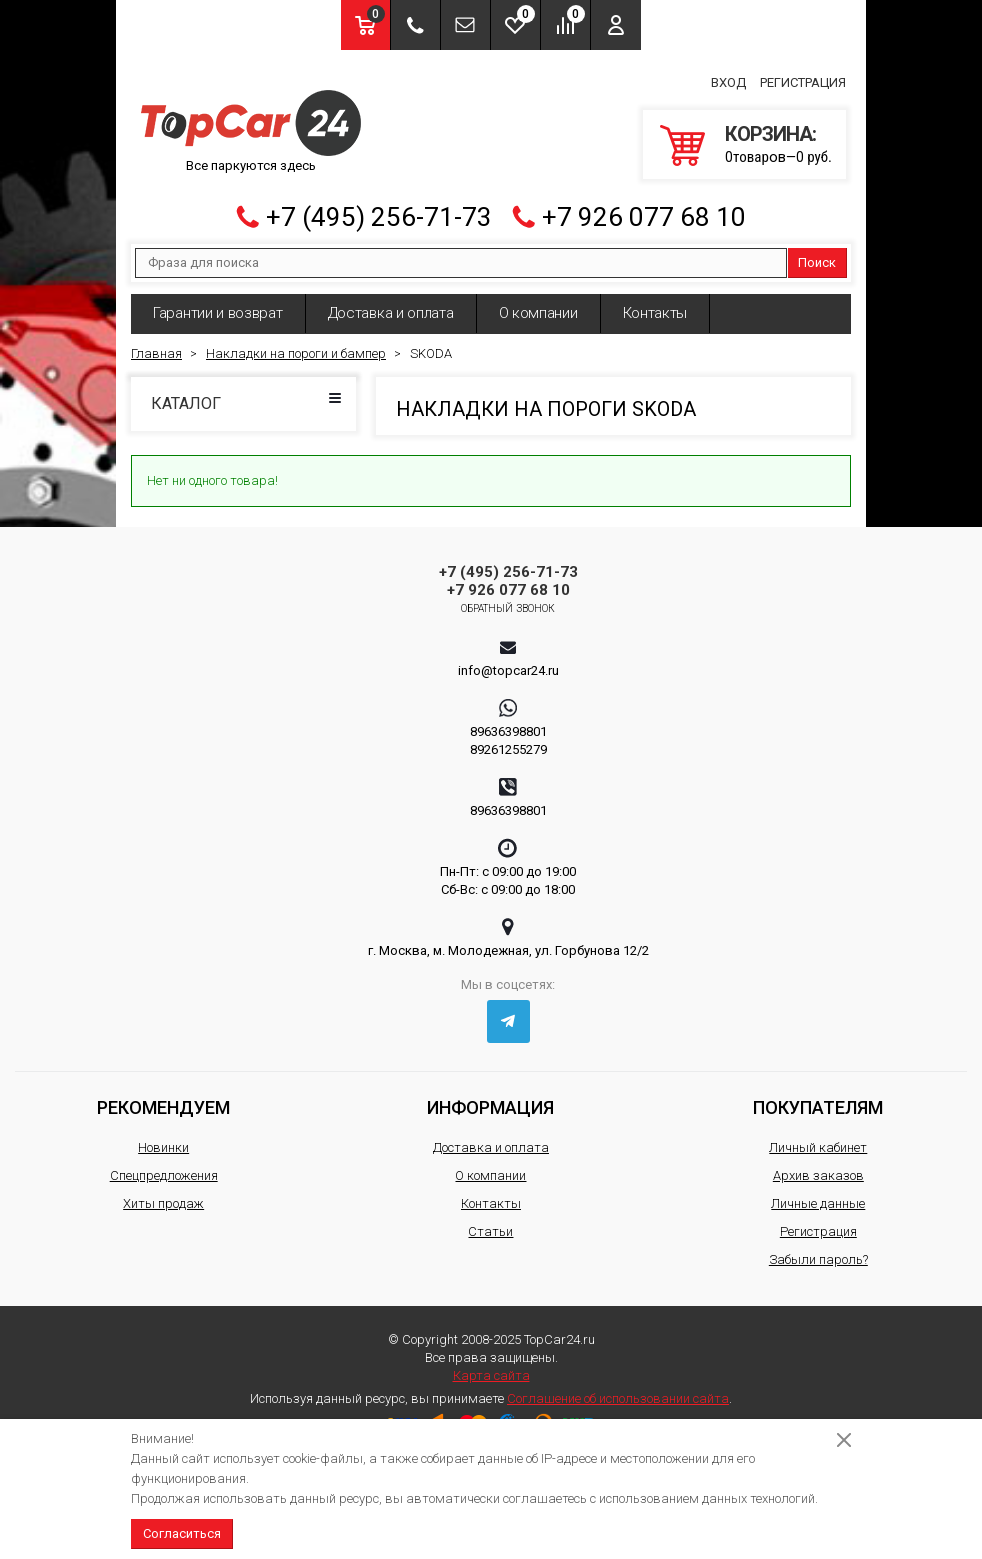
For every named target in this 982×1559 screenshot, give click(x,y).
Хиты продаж (163, 1195)
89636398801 (508, 723)
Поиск (817, 254)
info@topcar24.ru (508, 662)
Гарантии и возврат (218, 305)
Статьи (490, 1223)
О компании (538, 305)
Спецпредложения (164, 1167)
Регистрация (803, 78)
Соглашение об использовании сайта (618, 1390)
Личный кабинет (818, 1139)
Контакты (655, 305)
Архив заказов (818, 1167)
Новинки (163, 1139)
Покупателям (818, 1099)
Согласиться (182, 1533)
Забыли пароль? (818, 1251)
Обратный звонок (508, 600)
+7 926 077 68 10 (644, 209)
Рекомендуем (163, 1099)
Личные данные (818, 1195)
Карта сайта (491, 1367)
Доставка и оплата (391, 305)
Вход (728, 78)
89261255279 (508, 741)
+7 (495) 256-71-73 (379, 209)
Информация (490, 1099)
